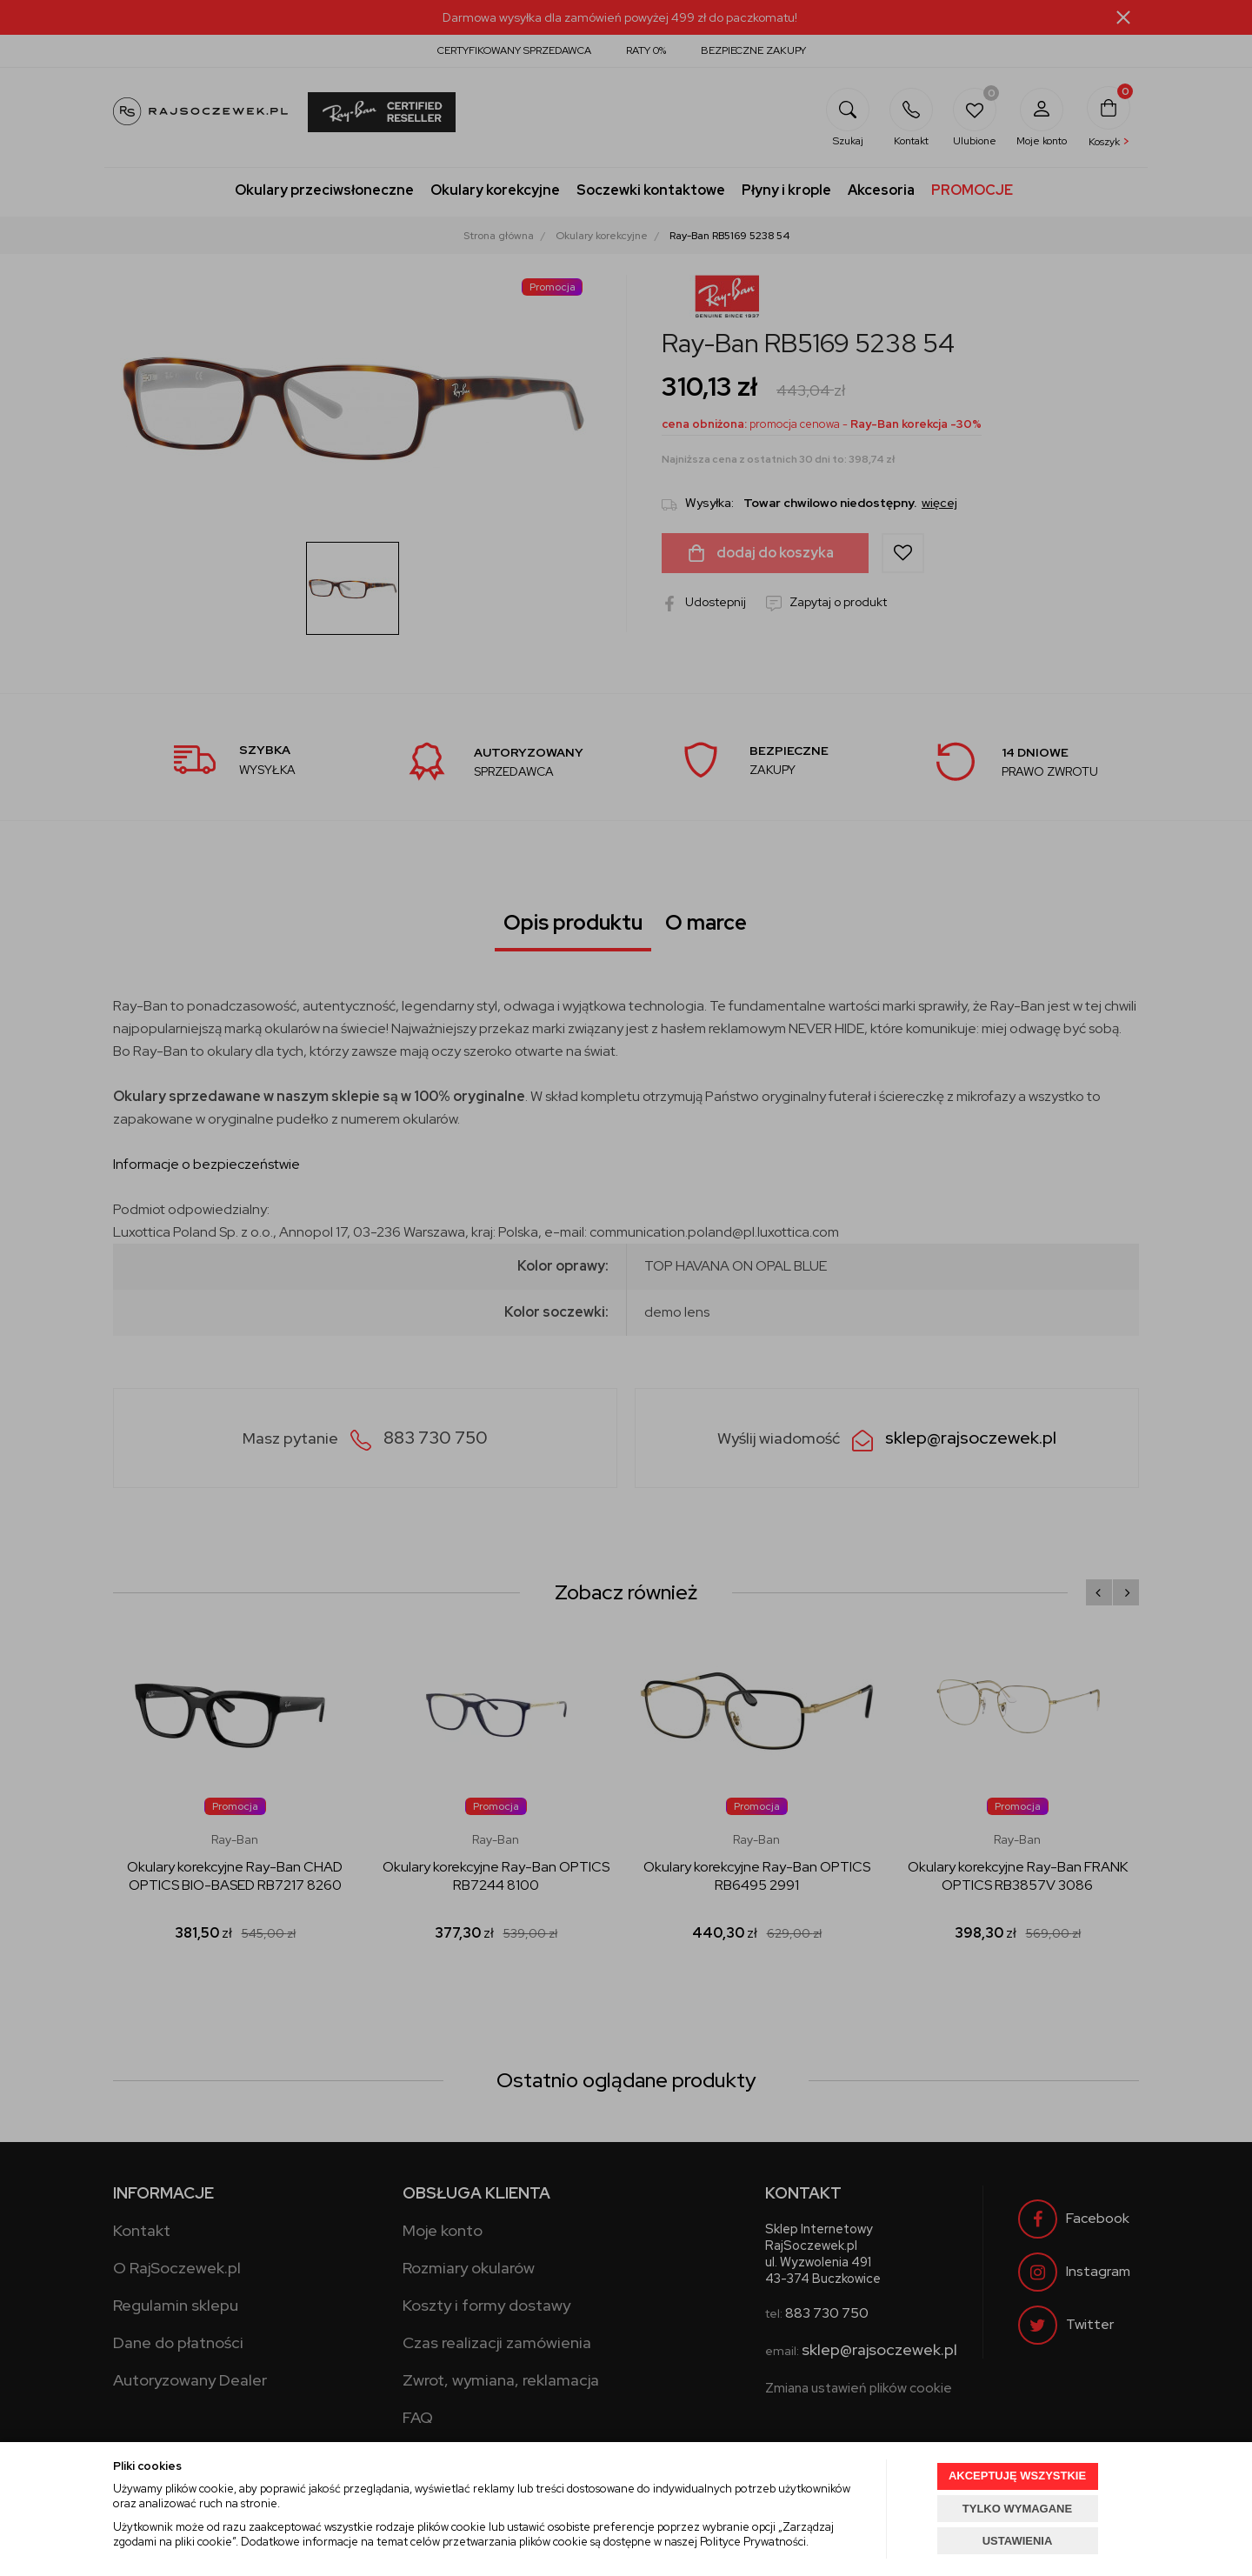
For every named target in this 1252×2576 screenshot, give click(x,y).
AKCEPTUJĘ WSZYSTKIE (1017, 2475)
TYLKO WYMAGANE (1017, 2508)
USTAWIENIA (1017, 2540)
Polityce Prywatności (753, 2541)
